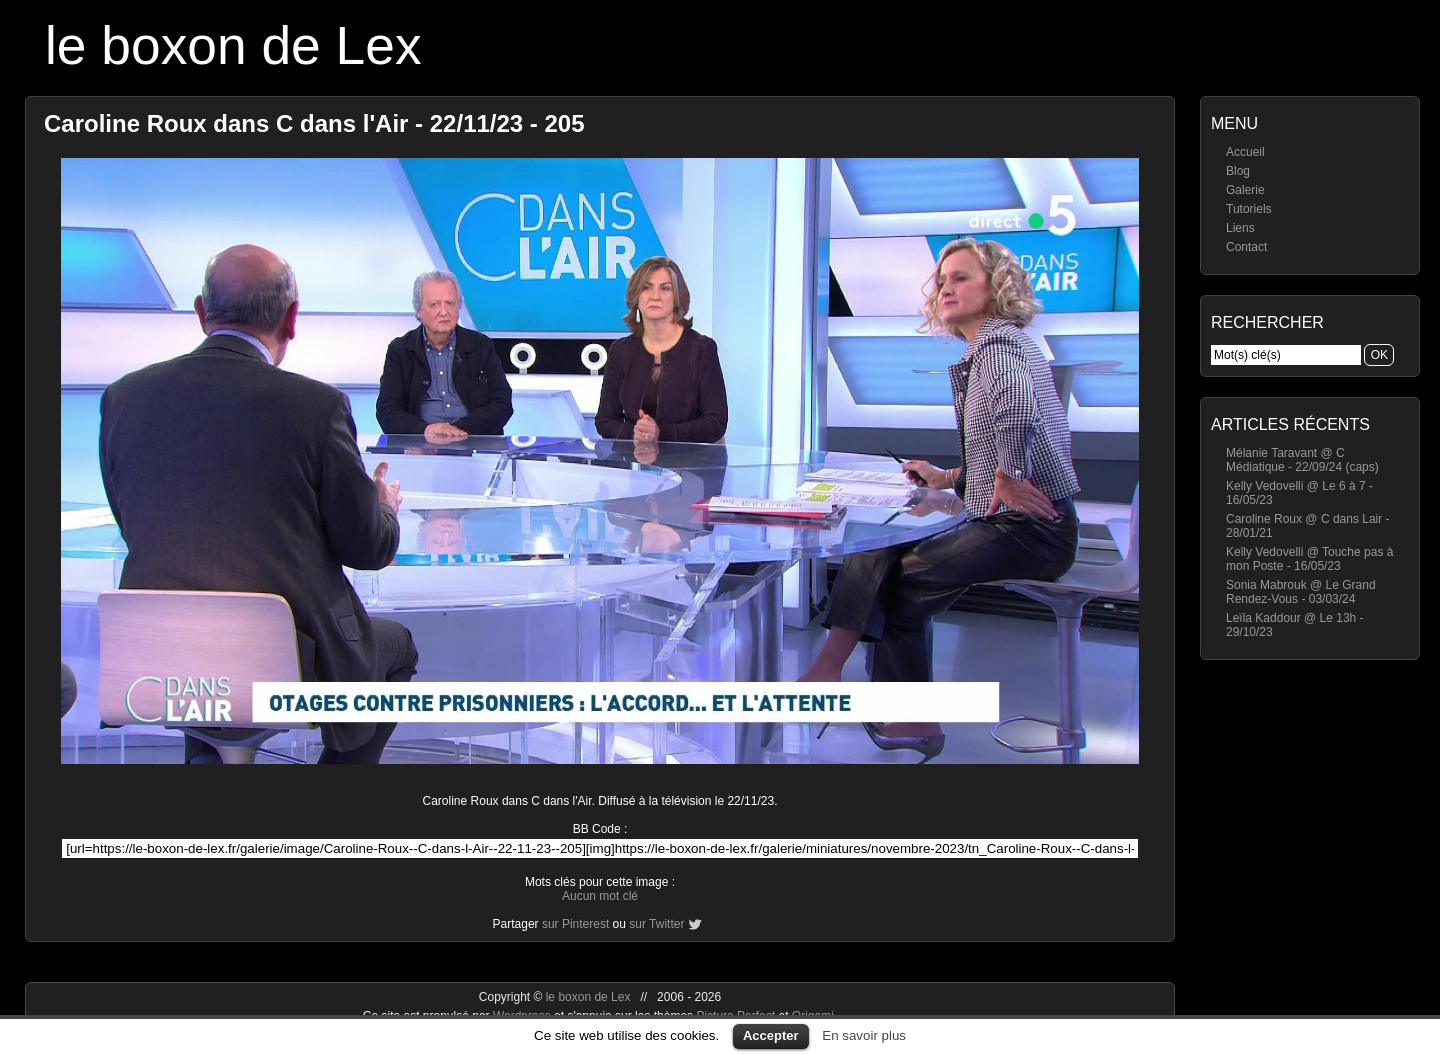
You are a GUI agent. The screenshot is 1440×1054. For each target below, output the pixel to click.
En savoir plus (864, 1035)
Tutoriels (1249, 209)
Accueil (1245, 152)
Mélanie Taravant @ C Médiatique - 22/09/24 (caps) (1302, 460)
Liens (1240, 228)
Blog (1238, 171)
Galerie (1245, 190)
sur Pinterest (575, 924)
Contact (1246, 247)
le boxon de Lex (233, 45)
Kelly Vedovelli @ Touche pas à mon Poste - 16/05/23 (1309, 559)
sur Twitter (656, 924)
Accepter (771, 1035)
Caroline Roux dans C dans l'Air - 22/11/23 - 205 (314, 123)
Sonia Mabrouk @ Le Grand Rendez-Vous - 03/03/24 (1301, 592)
